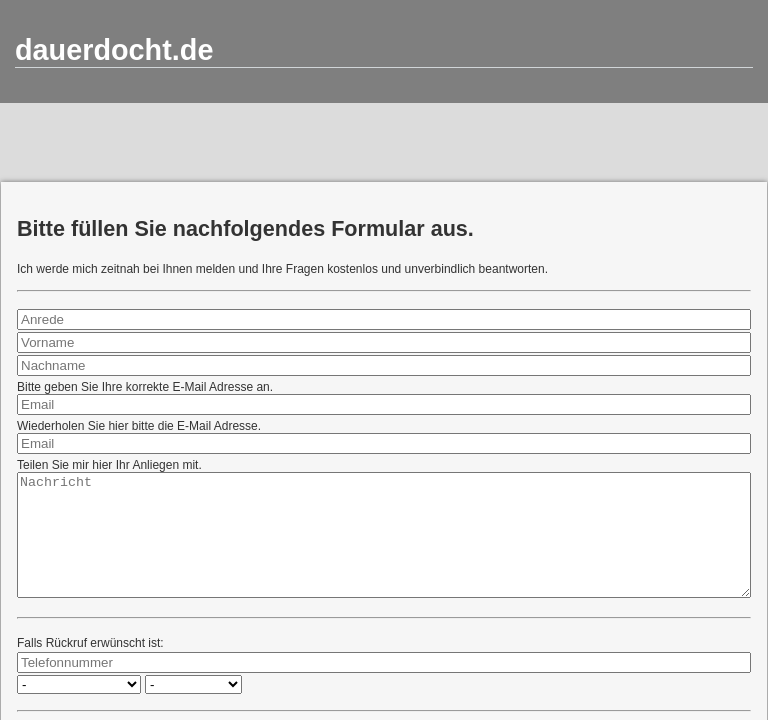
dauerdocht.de (114, 50)
